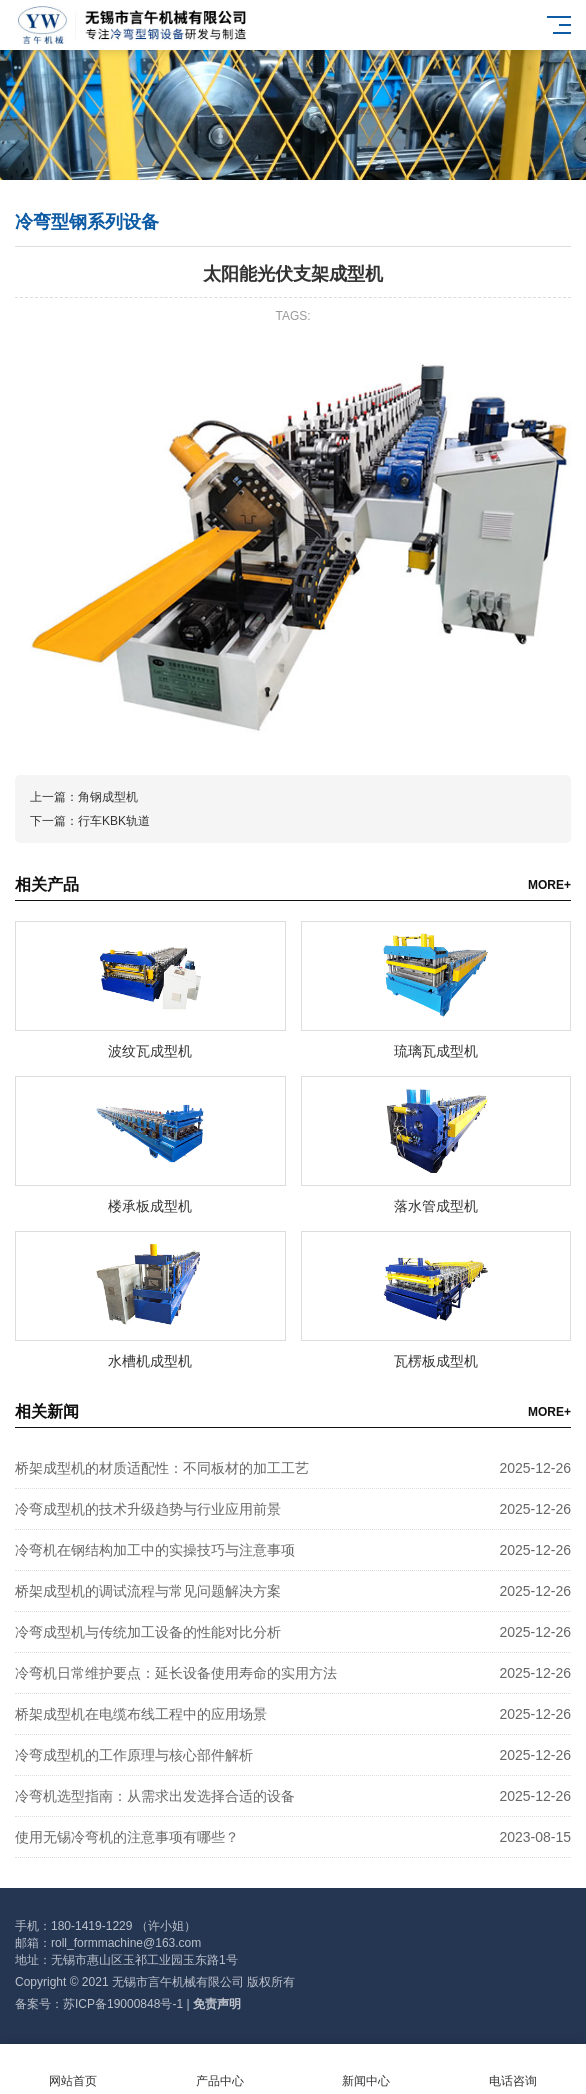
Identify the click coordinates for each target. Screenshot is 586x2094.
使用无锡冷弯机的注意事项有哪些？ (127, 1837)
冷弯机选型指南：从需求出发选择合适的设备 (155, 1796)
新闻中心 (366, 2069)
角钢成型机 (108, 797)
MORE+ (549, 885)
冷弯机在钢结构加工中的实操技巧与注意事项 (155, 1550)
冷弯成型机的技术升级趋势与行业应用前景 (148, 1509)
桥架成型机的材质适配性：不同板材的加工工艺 (162, 1468)
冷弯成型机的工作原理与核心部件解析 (134, 1755)
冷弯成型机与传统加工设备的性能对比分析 (148, 1632)
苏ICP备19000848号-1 (123, 2004)
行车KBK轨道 (114, 821)
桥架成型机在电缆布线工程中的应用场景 (141, 1714)
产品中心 (220, 2069)
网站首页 (73, 2069)
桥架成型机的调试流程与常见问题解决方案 (148, 1591)
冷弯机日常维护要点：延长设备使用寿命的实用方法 (176, 1673)
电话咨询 (513, 2069)
